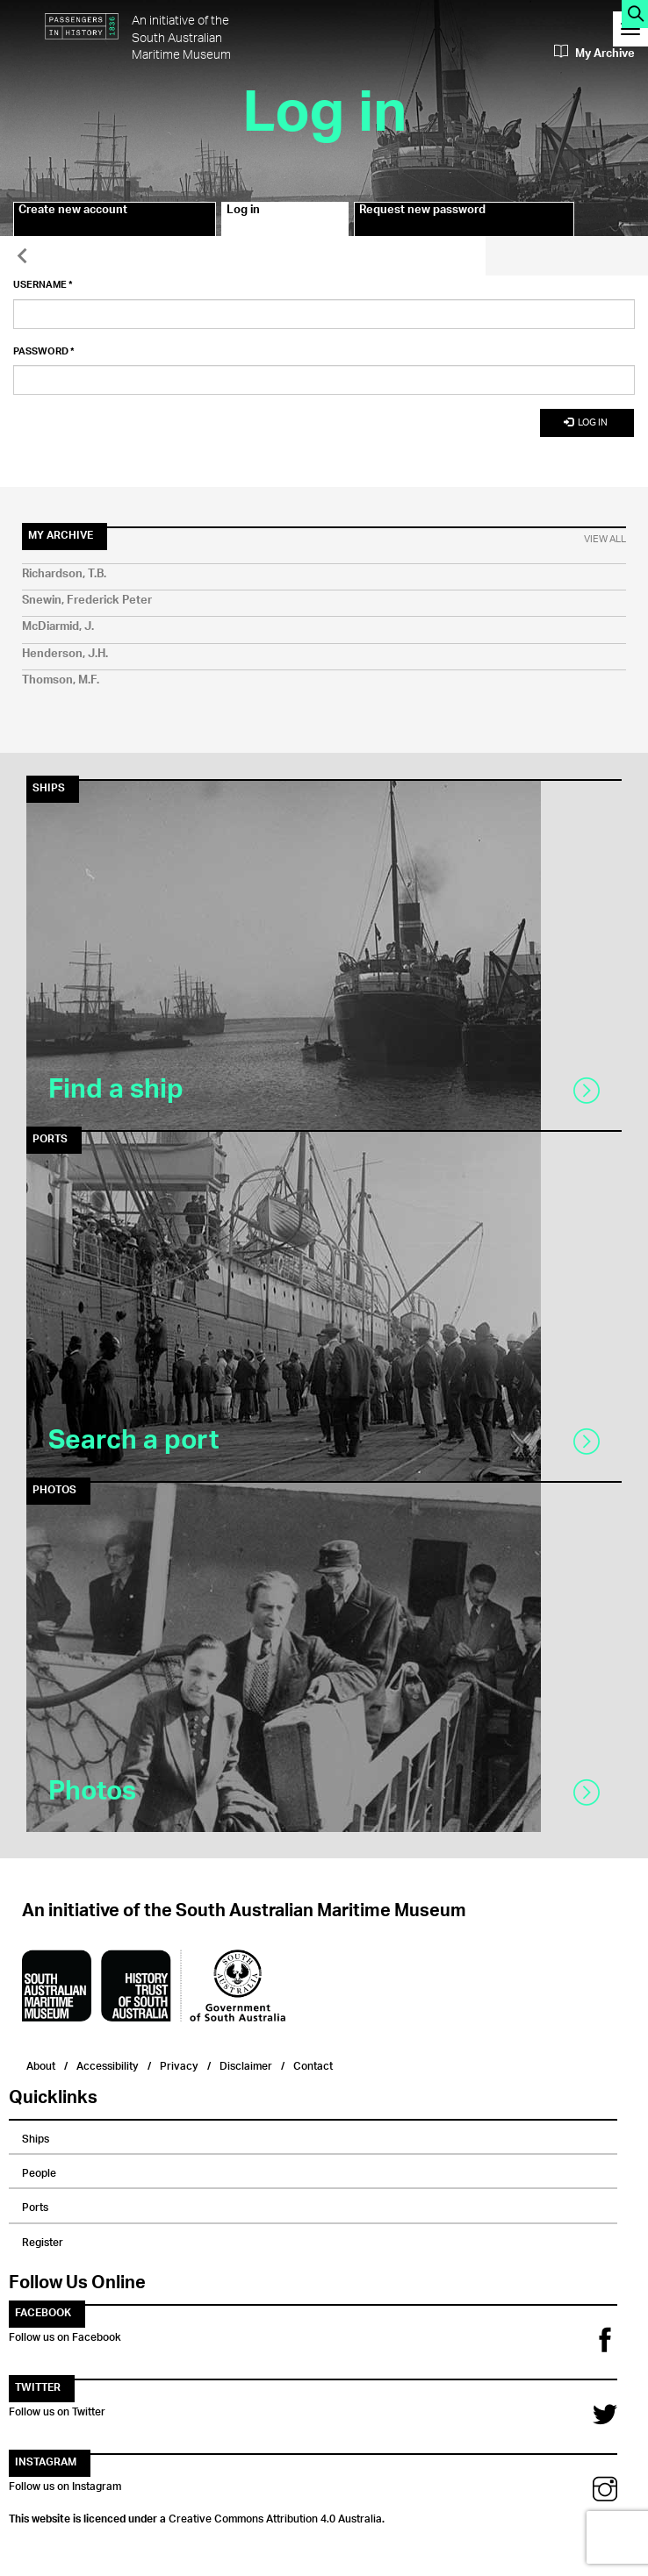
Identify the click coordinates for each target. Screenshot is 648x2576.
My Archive (594, 53)
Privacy (179, 2064)
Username (43, 285)
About (40, 2064)
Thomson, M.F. (60, 680)
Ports (35, 2205)
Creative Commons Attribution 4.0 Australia (275, 2516)
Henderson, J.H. (65, 654)
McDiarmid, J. (58, 627)
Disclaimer (246, 2064)
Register (42, 2240)
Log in (261, 219)
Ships (35, 2136)
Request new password (422, 212)
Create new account (72, 212)
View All (605, 539)
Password (44, 351)
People (39, 2171)
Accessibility (107, 2064)
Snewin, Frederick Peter (87, 600)
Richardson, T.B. (64, 574)
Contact (313, 2064)
